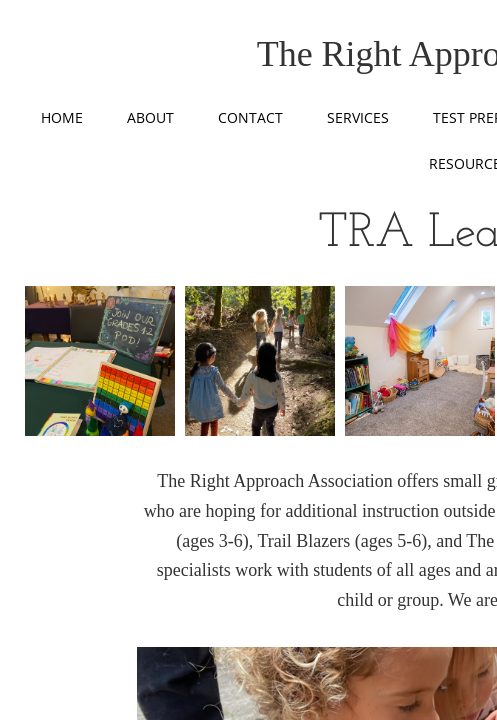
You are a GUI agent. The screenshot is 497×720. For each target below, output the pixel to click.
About (150, 117)
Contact (250, 117)
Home (62, 117)
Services (358, 117)
